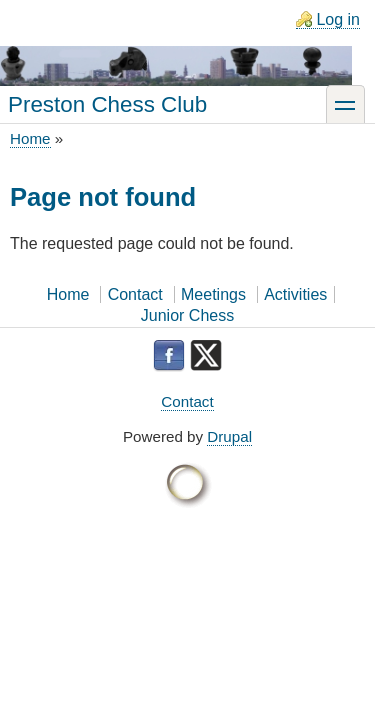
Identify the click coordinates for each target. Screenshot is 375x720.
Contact (135, 294)
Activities (295, 294)
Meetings (213, 294)
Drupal (229, 436)
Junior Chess (187, 315)
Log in (338, 19)
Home (30, 138)
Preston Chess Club (107, 104)
